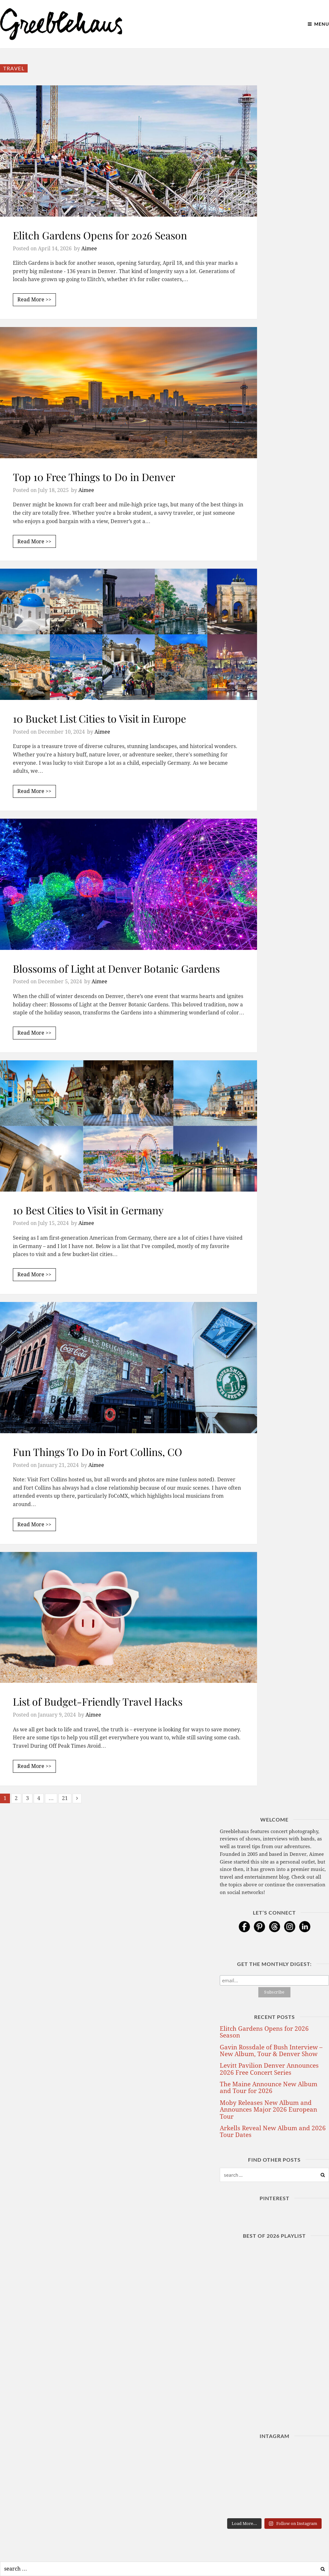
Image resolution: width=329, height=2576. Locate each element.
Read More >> (34, 300)
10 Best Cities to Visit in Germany (88, 1210)
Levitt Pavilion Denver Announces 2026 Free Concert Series (269, 2069)
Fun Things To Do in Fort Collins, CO (97, 1452)
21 (65, 1798)
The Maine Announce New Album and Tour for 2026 (268, 2087)
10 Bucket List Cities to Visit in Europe (99, 718)
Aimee (89, 249)
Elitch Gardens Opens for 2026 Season (100, 235)
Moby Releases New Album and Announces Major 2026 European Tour (268, 2109)
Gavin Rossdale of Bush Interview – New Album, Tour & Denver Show (271, 2050)
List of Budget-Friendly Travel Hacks (97, 1701)
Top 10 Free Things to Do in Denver (94, 477)
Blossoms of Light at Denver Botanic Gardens (116, 968)
